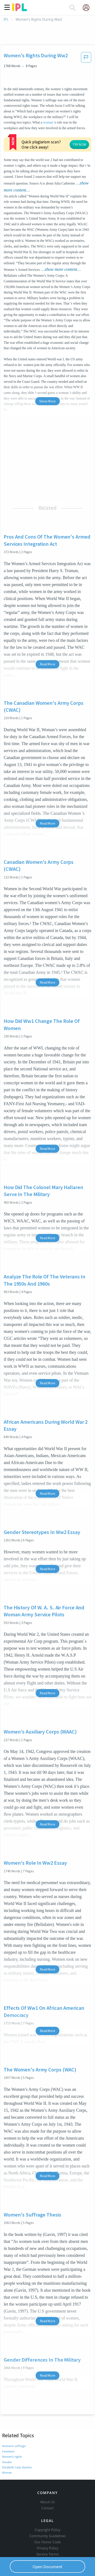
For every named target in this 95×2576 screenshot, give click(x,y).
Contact (47, 2488)
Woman (7, 2446)
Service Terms (47, 2534)
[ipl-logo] (19, 9)
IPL (5, 19)
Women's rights (12, 2430)
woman (48, 122)
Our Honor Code (47, 2522)
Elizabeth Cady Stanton (17, 2441)
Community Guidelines (47, 2516)
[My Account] (88, 7)
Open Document (47, 2566)
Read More (47, 638)
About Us (47, 2482)
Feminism (8, 2425)
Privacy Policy (47, 2528)
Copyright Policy (47, 2510)
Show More (47, 375)
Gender (7, 2436)
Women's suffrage (13, 2420)
